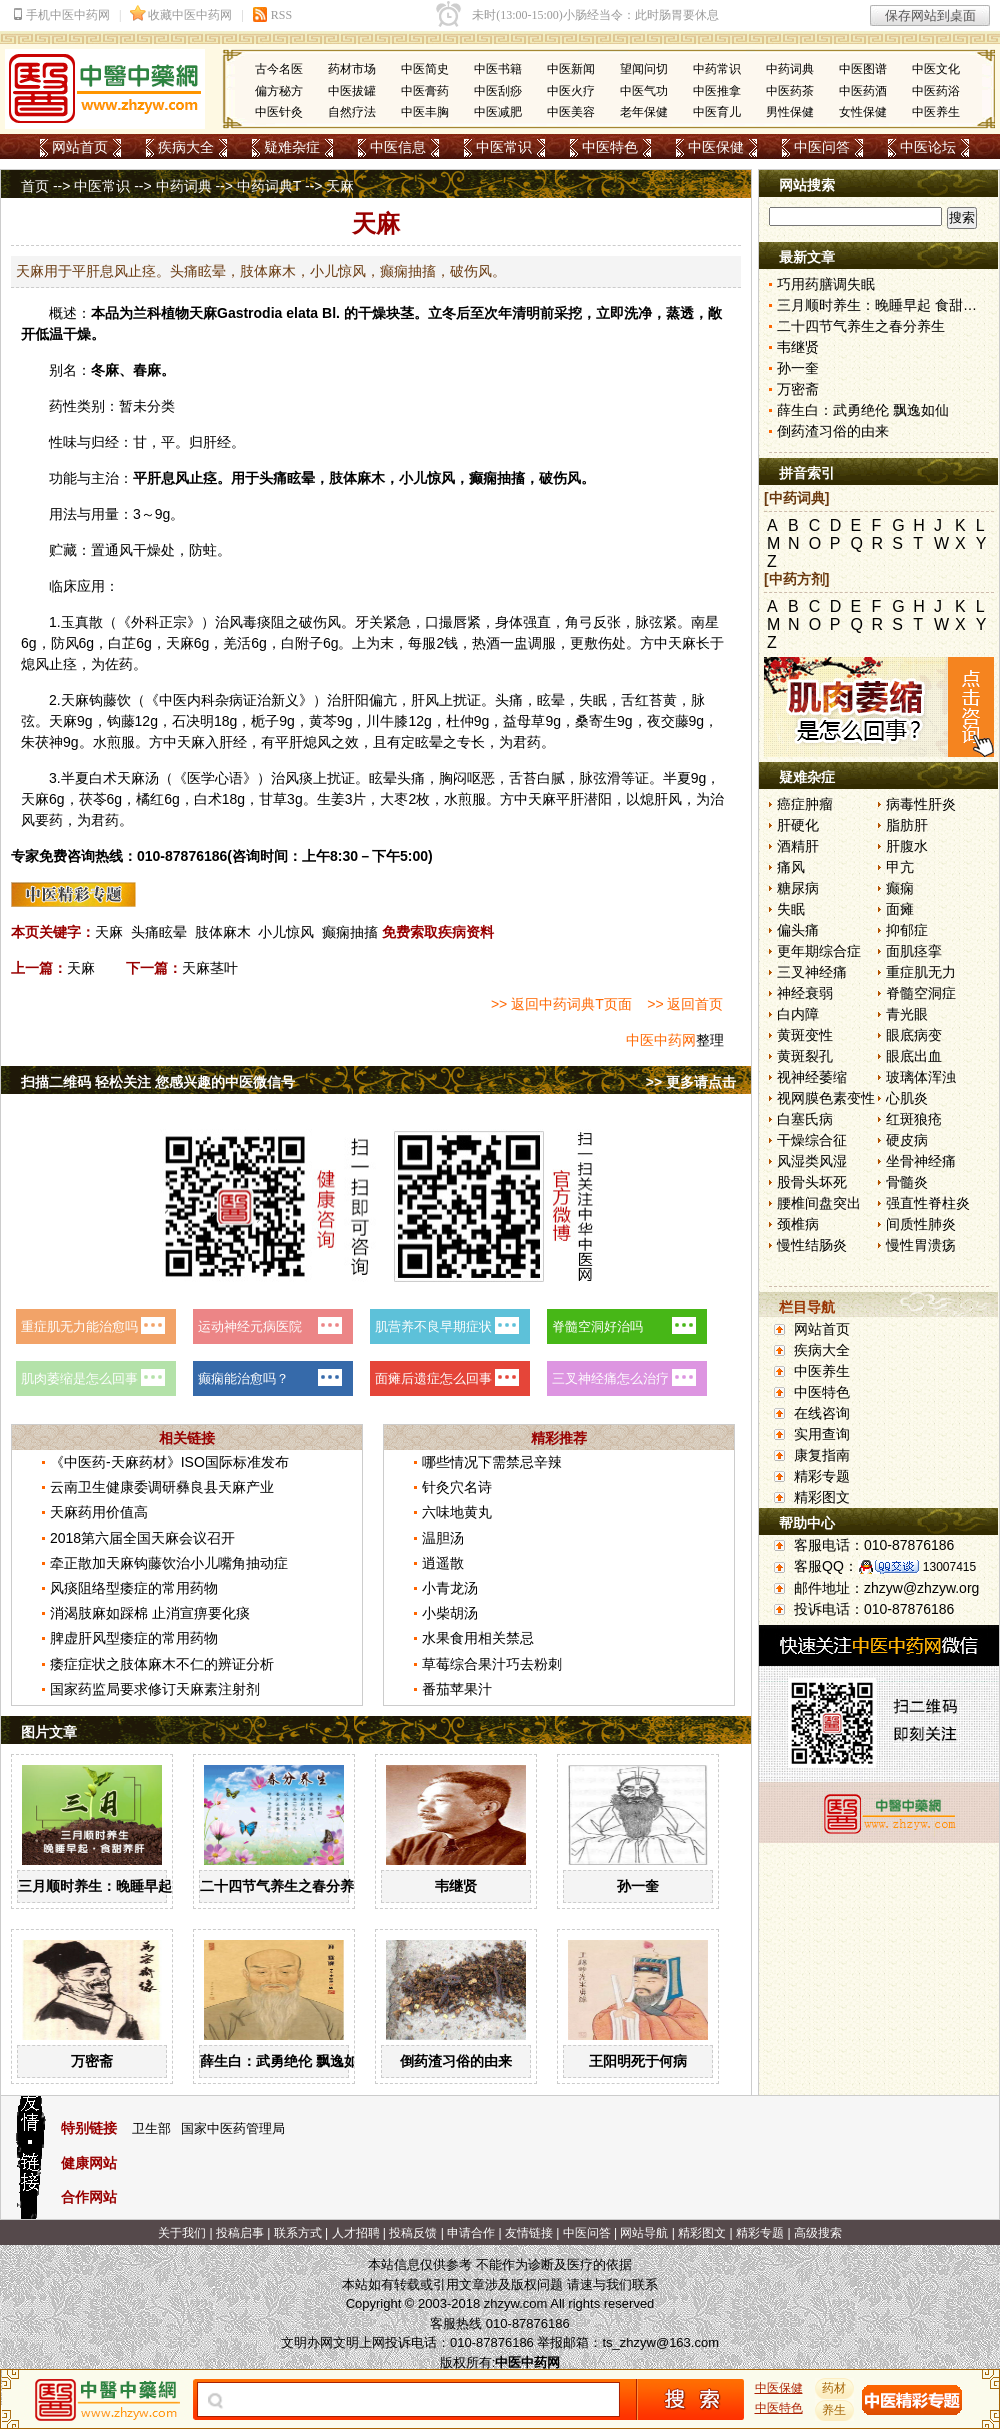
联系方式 (298, 2233)
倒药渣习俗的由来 (456, 2061)
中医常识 (504, 147)
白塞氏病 (805, 1119)
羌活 (237, 643)
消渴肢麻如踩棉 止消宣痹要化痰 (150, 1613)
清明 (526, 313)
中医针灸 (279, 112)
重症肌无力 (921, 972)
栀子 (265, 721)
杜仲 (460, 721)
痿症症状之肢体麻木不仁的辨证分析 (162, 1664)
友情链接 (529, 2233)
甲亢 (900, 867)
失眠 (791, 909)
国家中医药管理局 (233, 2128)
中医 (173, 700)
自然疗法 (352, 112)
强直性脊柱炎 (928, 1203)
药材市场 (352, 69)
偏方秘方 (279, 91)
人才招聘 (356, 2233)
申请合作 (471, 2233)
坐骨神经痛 (921, 1161)
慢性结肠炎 (812, 1245)
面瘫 (900, 909)
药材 (835, 2388)
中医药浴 (936, 91)
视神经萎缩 (812, 1077)
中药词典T (269, 186)
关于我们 (182, 2233)
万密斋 (92, 2061)
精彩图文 (822, 1497)
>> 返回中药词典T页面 (561, 1004)
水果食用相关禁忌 (478, 1638)
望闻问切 (644, 69)
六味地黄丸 (457, 1512)
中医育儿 (717, 112)
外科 (145, 622)
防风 (65, 643)
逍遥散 (443, 1563)
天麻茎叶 (210, 968)
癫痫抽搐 (350, 932)
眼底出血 (914, 1056)
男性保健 (790, 112)
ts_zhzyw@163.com (660, 2342)
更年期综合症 (819, 951)
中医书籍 (498, 69)
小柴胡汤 (450, 1613)
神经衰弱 (805, 993)
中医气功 (644, 91)
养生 (835, 2410)
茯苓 (93, 799)
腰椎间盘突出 (819, 1203)
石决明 (193, 721)
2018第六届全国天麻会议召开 (142, 1538)
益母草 (524, 721)
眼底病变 (914, 1035)
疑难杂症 (292, 147)
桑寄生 (596, 721)
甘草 (273, 799)
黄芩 (323, 721)
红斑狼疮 (914, 1119)
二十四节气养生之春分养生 (284, 1886)
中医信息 (398, 147)
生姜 (331, 799)
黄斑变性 (805, 1035)
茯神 (49, 742)
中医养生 (936, 112)
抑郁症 (907, 930)
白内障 (798, 1014)
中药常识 (717, 69)
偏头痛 (798, 930)
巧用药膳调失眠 (826, 284)
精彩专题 (822, 1476)
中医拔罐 (352, 91)
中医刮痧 (498, 91)
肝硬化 (798, 825)
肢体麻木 (223, 932)
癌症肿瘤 (805, 804)
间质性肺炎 (921, 1224)
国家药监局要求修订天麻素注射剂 (155, 1689)
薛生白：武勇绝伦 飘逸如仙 (286, 2061)
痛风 (791, 867)
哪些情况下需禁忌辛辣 (492, 1462)
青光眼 (907, 1014)
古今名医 (279, 69)
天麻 (203, 313)
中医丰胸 (425, 112)
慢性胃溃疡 (921, 1245)
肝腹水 (907, 846)
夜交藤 (668, 721)
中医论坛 (928, 147)
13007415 (949, 1567)
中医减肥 (498, 112)
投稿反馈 (413, 2233)
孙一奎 (638, 1886)
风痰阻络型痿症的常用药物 (134, 1588)
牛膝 (394, 721)
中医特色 (610, 147)
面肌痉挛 (914, 951)
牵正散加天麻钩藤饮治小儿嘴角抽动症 (169, 1563)
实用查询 (822, 1434)
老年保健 (644, 112)
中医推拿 (717, 91)
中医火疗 (571, 91)
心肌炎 (907, 1098)
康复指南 (822, 1455)
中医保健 (716, 147)
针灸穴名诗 (457, 1487)
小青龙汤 (450, 1588)
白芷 (122, 643)
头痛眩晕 (159, 932)
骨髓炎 (907, 1182)
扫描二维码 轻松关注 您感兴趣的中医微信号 (158, 1082)
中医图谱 (863, 69)
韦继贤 (456, 1886)
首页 (35, 186)
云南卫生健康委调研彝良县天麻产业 (162, 1487)
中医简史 (425, 69)
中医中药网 (661, 1040)
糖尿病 (798, 888)
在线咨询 (822, 1413)
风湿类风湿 (812, 1161)
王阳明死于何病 (638, 2061)
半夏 (75, 778)
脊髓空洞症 (921, 993)
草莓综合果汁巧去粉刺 (492, 1664)
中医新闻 (571, 69)
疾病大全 (186, 147)
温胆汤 (443, 1538)
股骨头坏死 (812, 1182)
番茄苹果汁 (457, 1689)
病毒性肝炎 (921, 804)
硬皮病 (907, 1140)
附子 (309, 643)
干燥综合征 (812, 1140)
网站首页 (80, 147)
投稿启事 (240, 2233)
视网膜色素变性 (826, 1098)
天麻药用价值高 (99, 1512)
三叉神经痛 (812, 972)
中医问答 (822, 147)
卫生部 (151, 2128)
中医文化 (936, 69)
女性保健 (863, 112)
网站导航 (644, 2233)
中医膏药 (425, 91)
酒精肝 (798, 846)
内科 (201, 700)
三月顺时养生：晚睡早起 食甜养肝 (125, 1886)
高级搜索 (818, 2233)
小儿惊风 (286, 932)
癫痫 (900, 888)
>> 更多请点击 (691, 1082)
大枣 (394, 799)
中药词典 (790, 69)
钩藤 (103, 700)
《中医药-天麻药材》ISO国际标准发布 (169, 1462)
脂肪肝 (907, 825)
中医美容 (571, 112)
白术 (103, 778)
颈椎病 (798, 1224)
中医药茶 (790, 91)
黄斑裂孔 (805, 1056)
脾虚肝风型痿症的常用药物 (134, 1638)
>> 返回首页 (685, 1004)
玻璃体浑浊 (921, 1077)
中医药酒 (863, 91)
